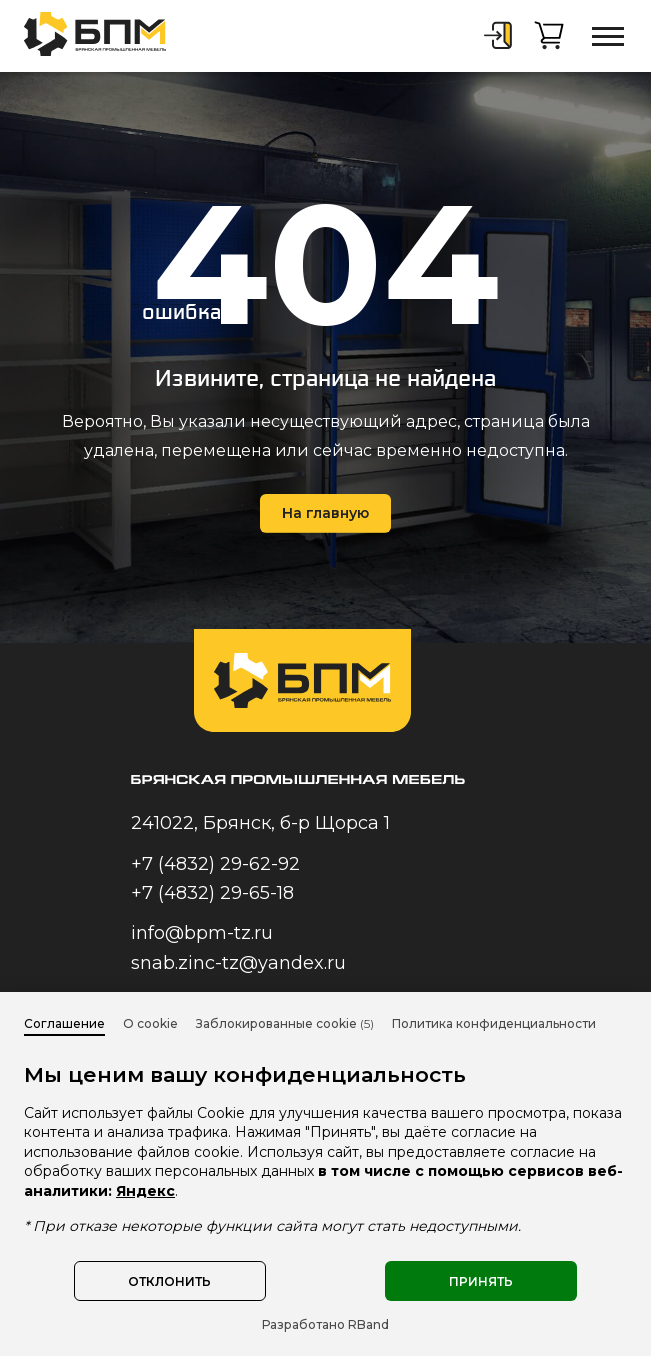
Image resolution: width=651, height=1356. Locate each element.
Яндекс (145, 1191)
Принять (481, 1281)
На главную (325, 513)
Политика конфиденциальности (494, 1023)
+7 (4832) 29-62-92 (215, 864)
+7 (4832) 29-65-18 (212, 893)
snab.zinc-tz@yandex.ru (238, 963)
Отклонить (169, 1281)
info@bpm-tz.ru (202, 933)
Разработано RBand (325, 1324)
